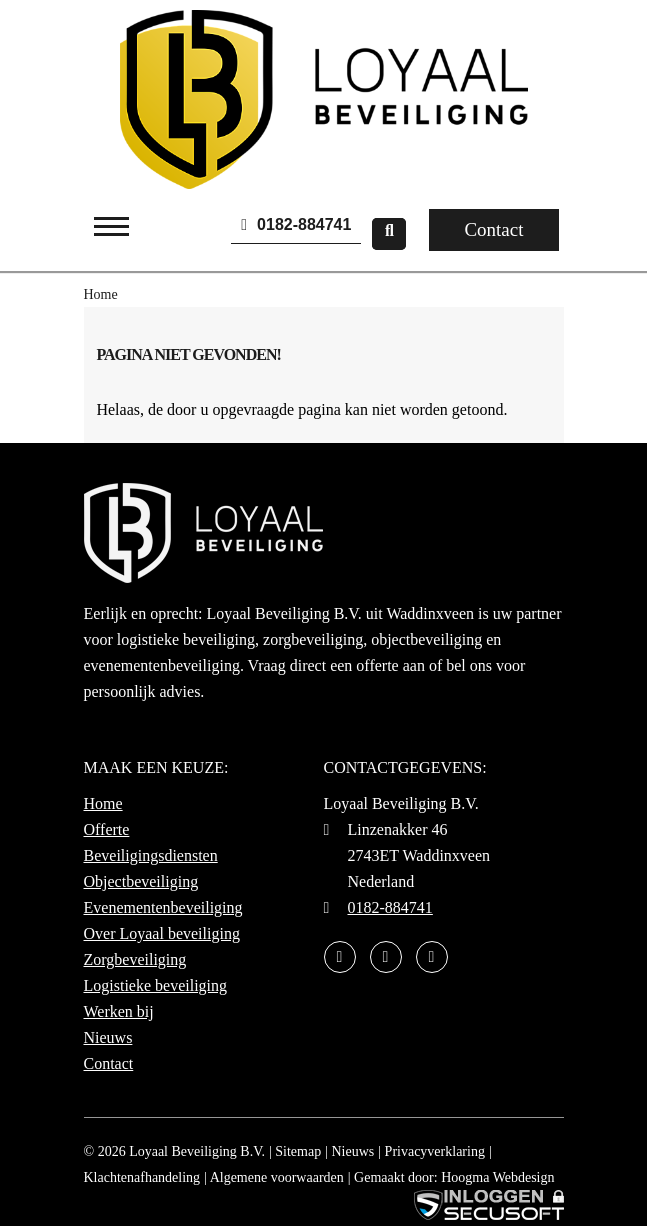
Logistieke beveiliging (156, 985)
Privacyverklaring (435, 1151)
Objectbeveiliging (141, 881)
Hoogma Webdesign (497, 1177)
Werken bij (119, 1011)
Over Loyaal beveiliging (162, 933)
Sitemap (298, 1151)
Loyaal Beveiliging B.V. (197, 1151)
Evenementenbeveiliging (163, 907)
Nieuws (108, 1037)
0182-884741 (296, 224)
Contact (493, 229)
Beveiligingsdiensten (151, 855)
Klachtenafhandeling (142, 1177)
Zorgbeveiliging (135, 959)
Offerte (107, 829)
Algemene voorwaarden (277, 1177)
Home (103, 803)
